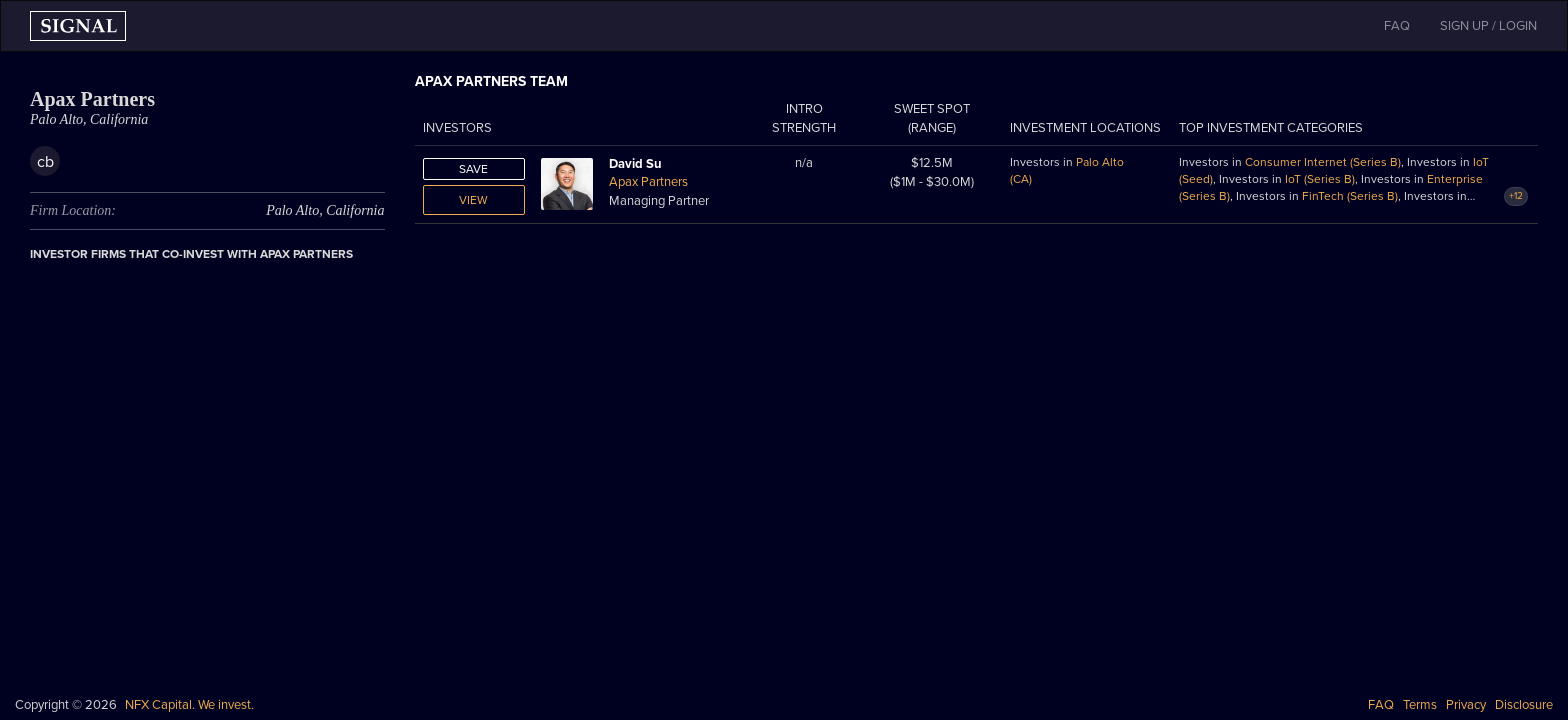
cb (45, 162)
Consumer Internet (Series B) (1323, 162)
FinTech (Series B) (1350, 196)
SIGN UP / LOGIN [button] (1488, 26)
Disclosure (1524, 705)
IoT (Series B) (1320, 179)
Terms (1420, 705)
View (473, 200)
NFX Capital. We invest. (189, 705)
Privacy (1466, 705)
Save (473, 169)
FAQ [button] (1397, 26)
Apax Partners (648, 182)
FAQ (1381, 705)
